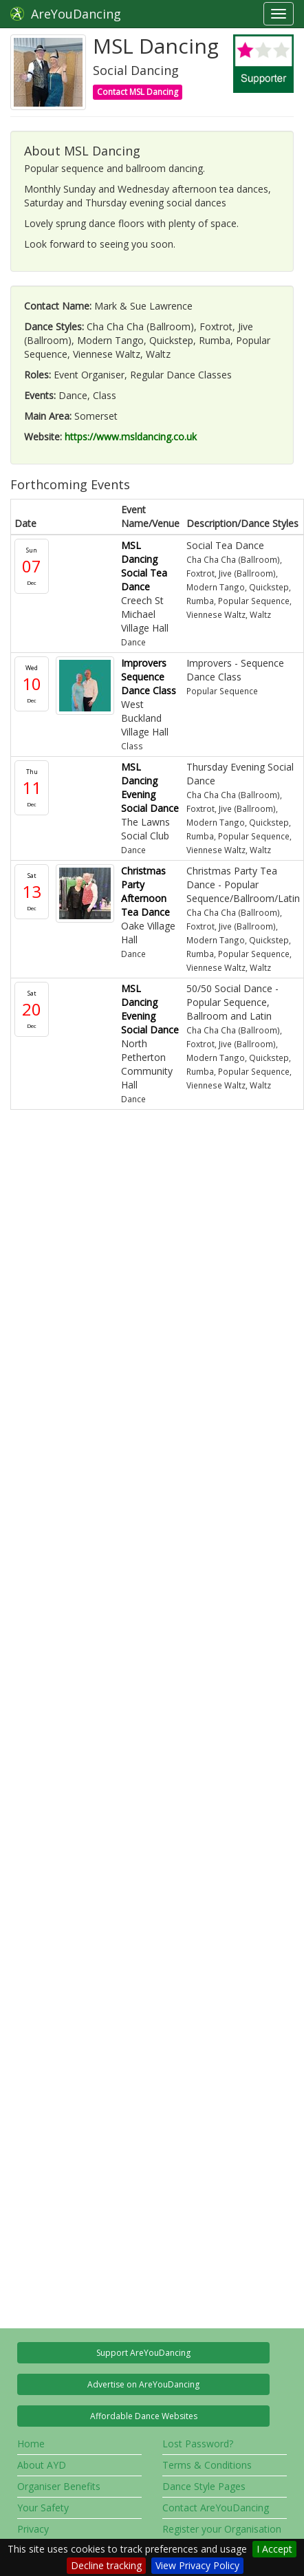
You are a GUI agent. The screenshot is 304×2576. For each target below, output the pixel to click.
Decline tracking (106, 2565)
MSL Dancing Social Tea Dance (144, 566)
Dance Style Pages (204, 2486)
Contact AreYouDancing (215, 2507)
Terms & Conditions (207, 2464)
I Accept (274, 2548)
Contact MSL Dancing (137, 92)
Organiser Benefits (58, 2486)
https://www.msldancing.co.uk (131, 436)
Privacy (33, 2528)
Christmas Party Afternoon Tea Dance (145, 891)
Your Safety (43, 2507)
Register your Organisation (221, 2528)
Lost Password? (197, 2443)
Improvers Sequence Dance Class (148, 676)
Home (31, 2443)
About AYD (41, 2464)
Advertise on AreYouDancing (143, 2384)
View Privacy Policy (197, 2565)
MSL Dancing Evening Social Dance (150, 787)
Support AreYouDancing (143, 2353)
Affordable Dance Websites (143, 2416)
